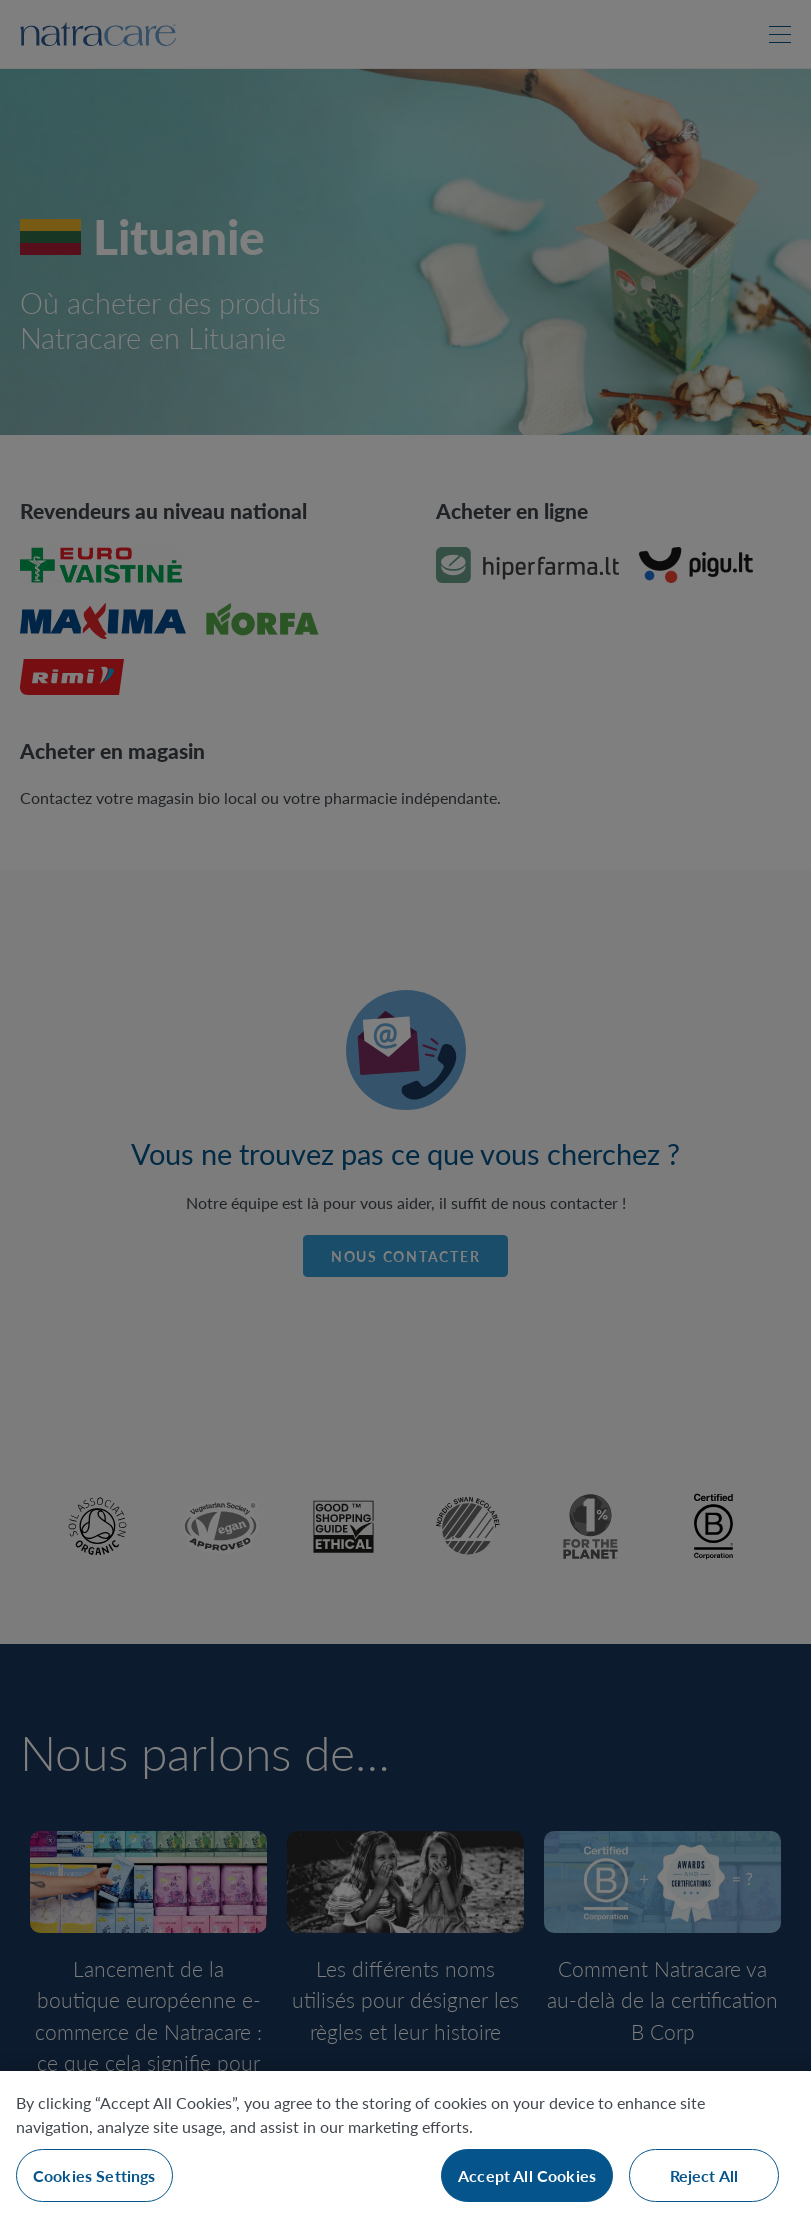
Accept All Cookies (527, 2175)
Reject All (704, 2175)
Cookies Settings (94, 2175)
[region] (405, 2146)
